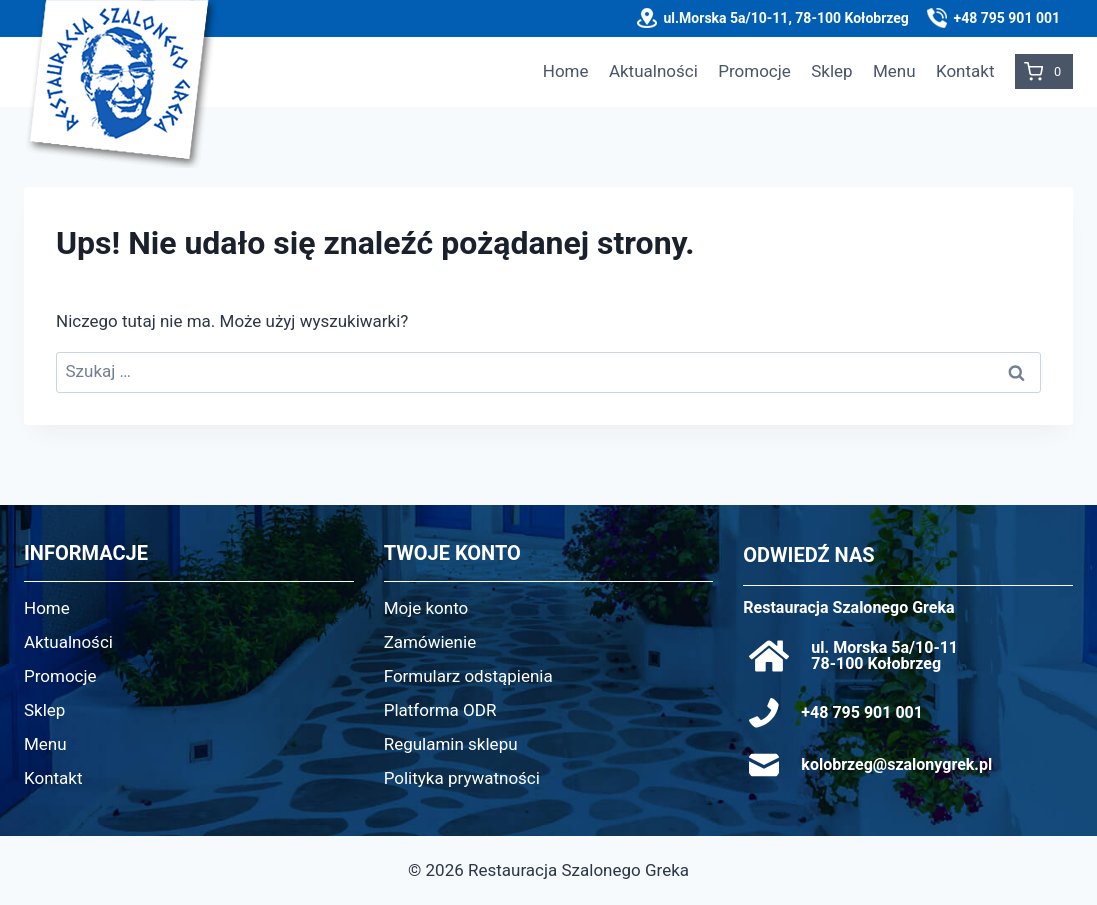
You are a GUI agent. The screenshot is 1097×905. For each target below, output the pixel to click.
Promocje (754, 71)
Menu (894, 71)
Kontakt (965, 71)
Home (566, 71)
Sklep (831, 71)
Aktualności (653, 71)
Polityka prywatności (462, 778)
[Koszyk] (1044, 71)
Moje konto (426, 608)
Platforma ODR (440, 710)
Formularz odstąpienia (468, 676)
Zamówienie (430, 642)
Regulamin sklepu (451, 744)
